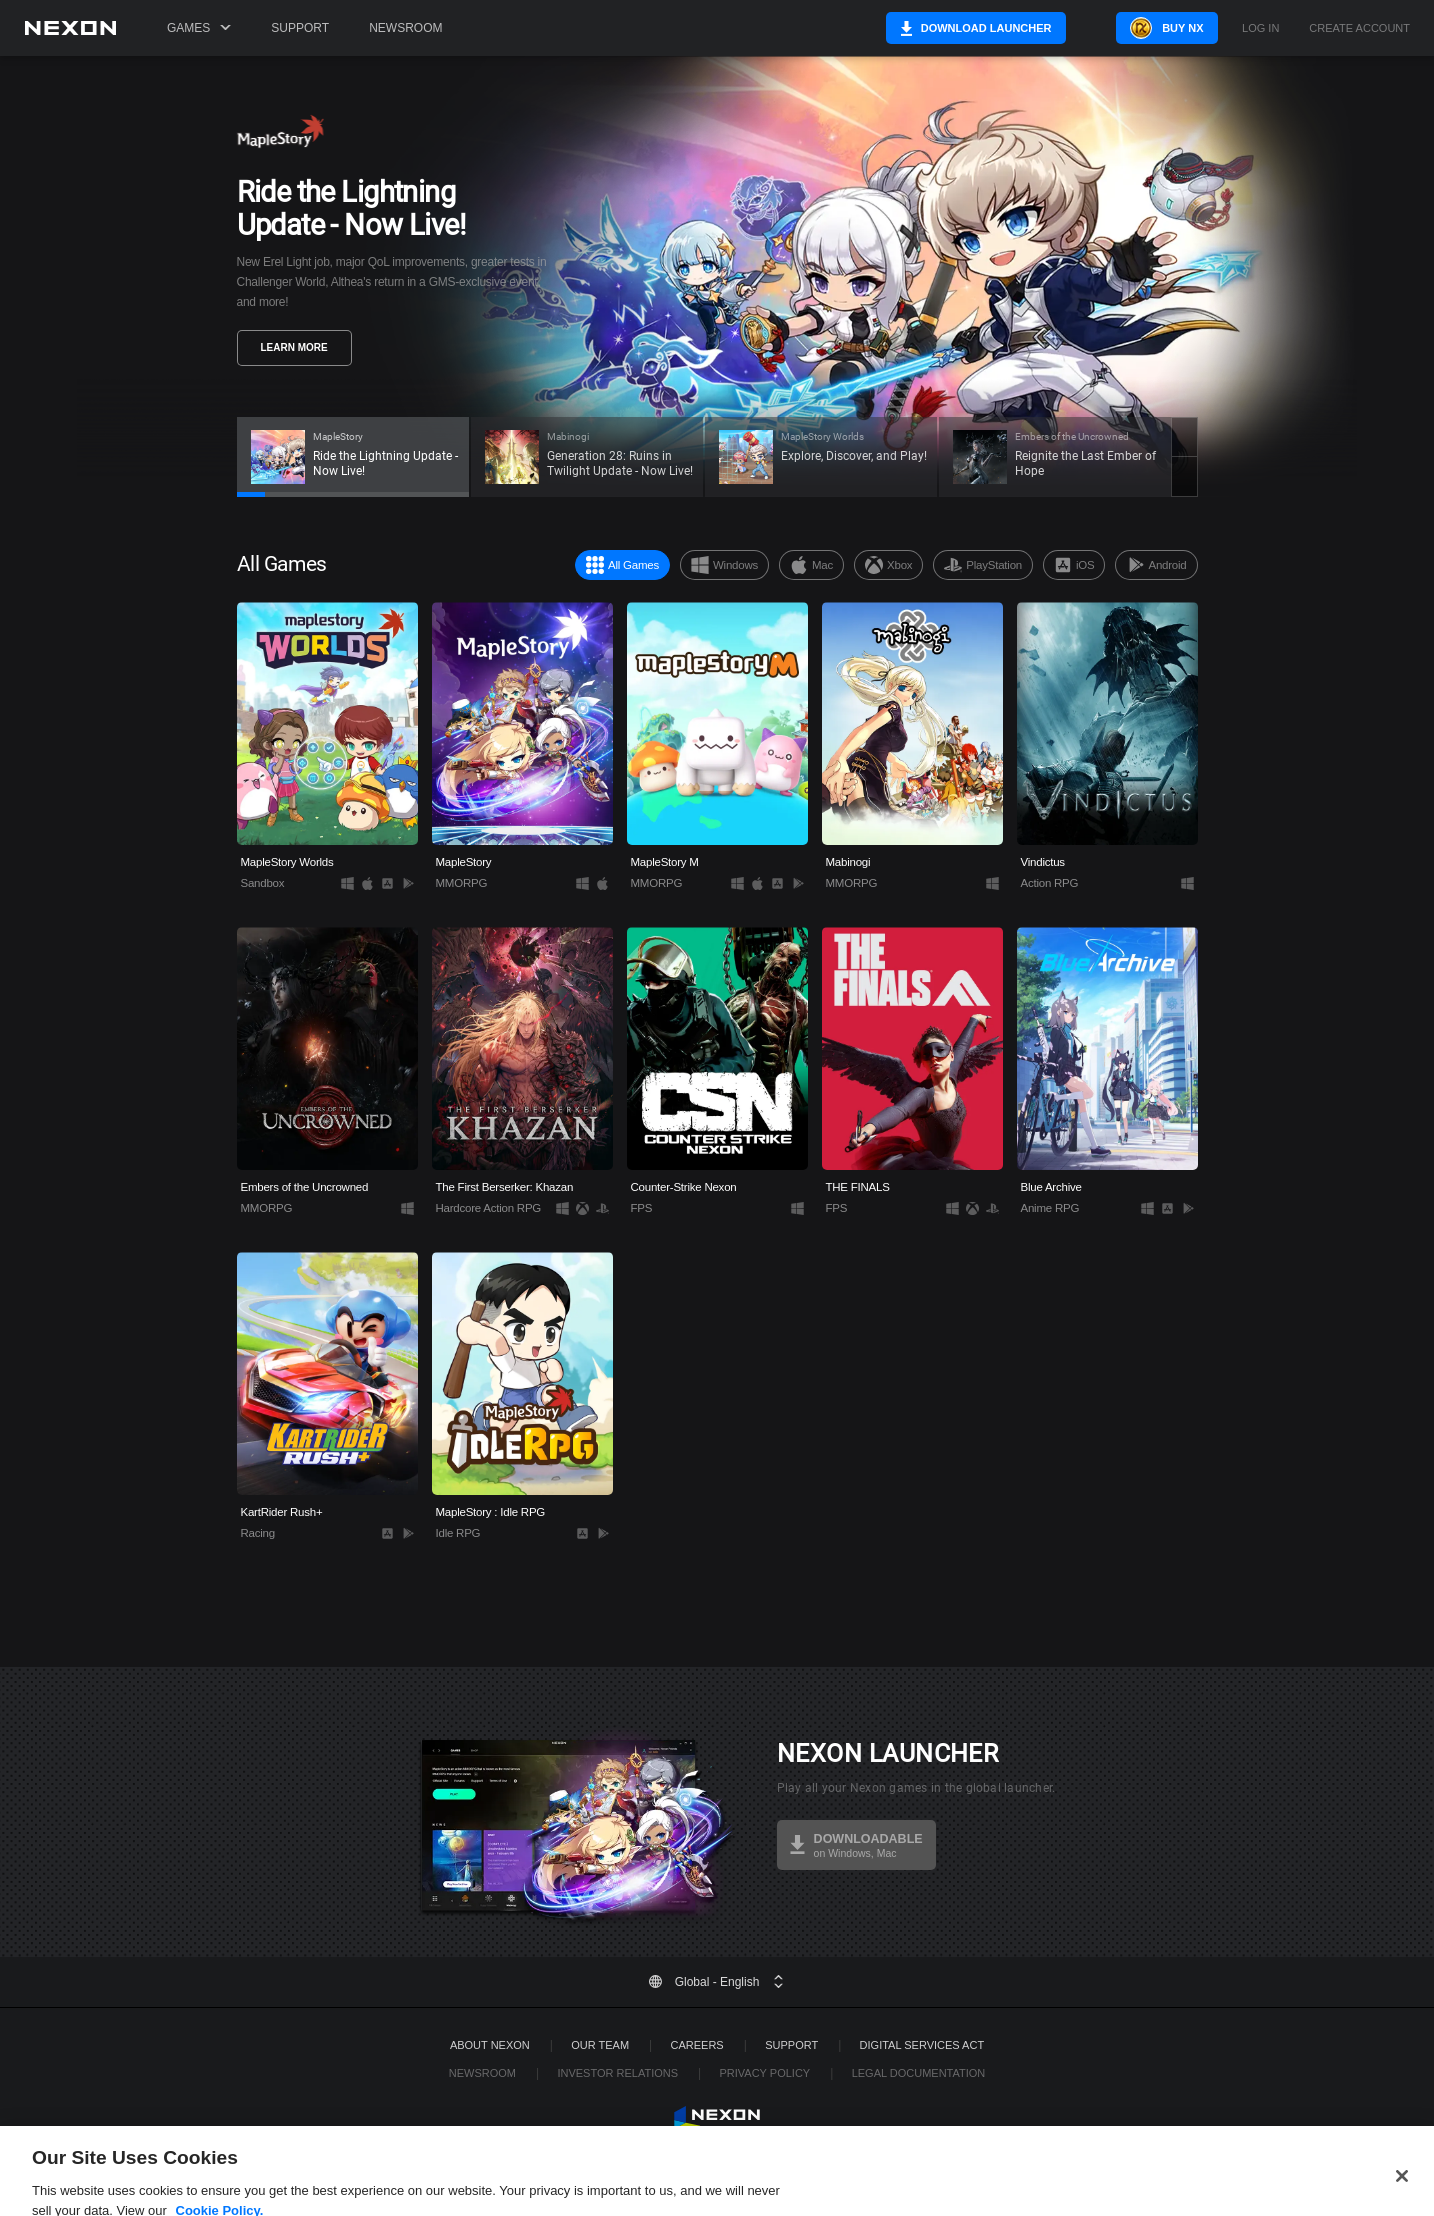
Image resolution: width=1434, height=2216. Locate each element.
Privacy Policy (764, 2073)
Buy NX (1157, 28)
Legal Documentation (919, 2073)
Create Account (1359, 28)
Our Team (600, 2045)
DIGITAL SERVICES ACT (922, 2045)
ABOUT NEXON (490, 2045)
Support (300, 28)
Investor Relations (617, 2073)
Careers (697, 2045)
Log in (1260, 28)
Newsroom (405, 28)
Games (199, 28)
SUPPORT (791, 2045)
